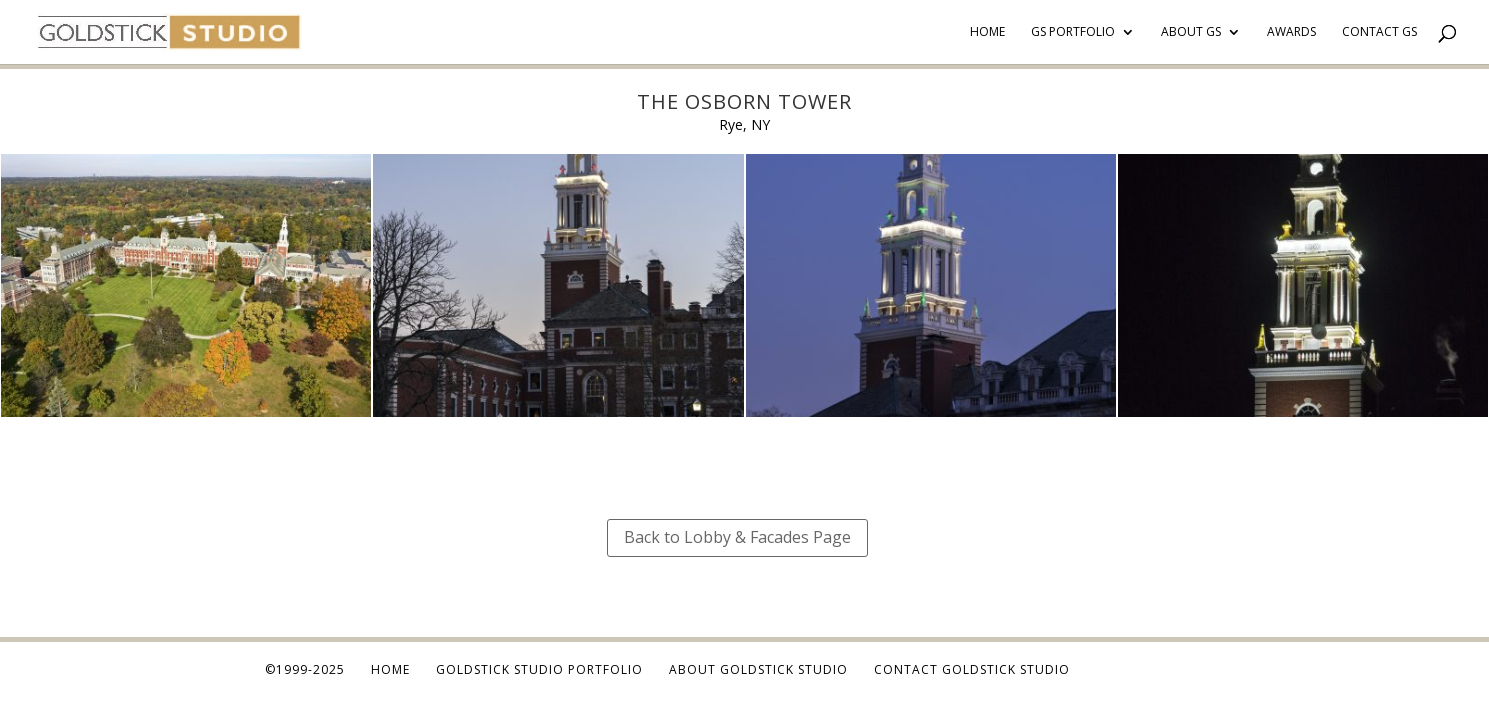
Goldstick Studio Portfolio (539, 669)
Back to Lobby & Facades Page (737, 537)
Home (987, 32)
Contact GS (1379, 32)
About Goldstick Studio (758, 669)
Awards (1291, 32)
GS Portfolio (1073, 32)
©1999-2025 (305, 669)
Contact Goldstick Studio (972, 669)
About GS (1191, 32)
